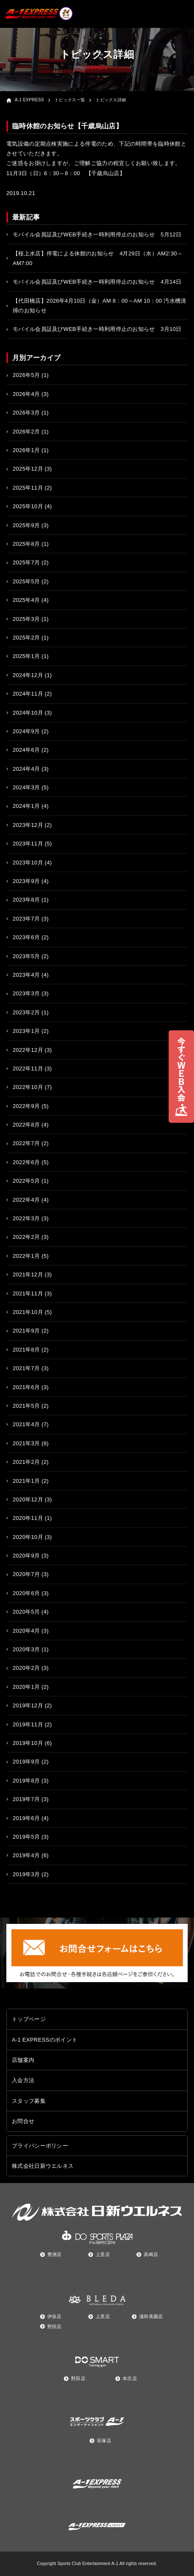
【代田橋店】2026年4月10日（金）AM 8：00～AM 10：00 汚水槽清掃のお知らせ (99, 306)
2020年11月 (28, 1518)
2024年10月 (28, 713)
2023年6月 (26, 937)
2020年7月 (26, 1574)
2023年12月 (28, 825)
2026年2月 (26, 431)
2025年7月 (26, 562)
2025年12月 (28, 469)
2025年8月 (26, 544)
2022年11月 (28, 1068)
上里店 (103, 2254)
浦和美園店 (151, 2316)
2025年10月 (28, 506)
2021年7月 (26, 1368)
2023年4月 (26, 975)
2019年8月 (26, 1780)
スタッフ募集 (29, 2101)
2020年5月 (26, 1612)
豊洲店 (54, 2254)
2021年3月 (26, 1443)
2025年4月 (26, 600)
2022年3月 (26, 1218)
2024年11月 (28, 694)
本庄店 (130, 2378)
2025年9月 (26, 525)
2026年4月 (26, 394)
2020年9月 (26, 1555)
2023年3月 (26, 993)
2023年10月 (28, 862)
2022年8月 (26, 1124)
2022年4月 (26, 1200)
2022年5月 (26, 1181)
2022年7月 (26, 1143)
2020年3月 (26, 1649)
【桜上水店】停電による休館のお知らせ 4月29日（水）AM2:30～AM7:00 (98, 258)
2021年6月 (26, 1387)
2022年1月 (26, 1256)
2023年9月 (26, 881)
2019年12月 (28, 1705)
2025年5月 (26, 581)
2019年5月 (26, 1837)
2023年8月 (26, 900)
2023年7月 (26, 919)
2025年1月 (26, 656)
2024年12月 (28, 675)
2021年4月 (26, 1424)
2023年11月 (28, 843)
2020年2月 (26, 1668)
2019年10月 (28, 1743)
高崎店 (151, 2254)
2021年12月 (28, 1274)
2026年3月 (26, 412)
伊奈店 (54, 2316)
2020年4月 (26, 1631)
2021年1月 (26, 1481)
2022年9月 (26, 1106)
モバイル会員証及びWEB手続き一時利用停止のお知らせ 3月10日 (97, 329)
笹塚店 (104, 2440)
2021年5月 (26, 1406)
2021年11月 (28, 1293)
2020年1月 (26, 1687)
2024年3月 (26, 787)
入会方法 (23, 2080)
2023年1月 (26, 1031)
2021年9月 (26, 1330)
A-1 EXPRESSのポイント (44, 2040)
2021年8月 (26, 1349)
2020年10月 (28, 1537)
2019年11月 (28, 1724)
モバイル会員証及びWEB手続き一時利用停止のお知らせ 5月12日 (97, 234)
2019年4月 (26, 1855)
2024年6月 (26, 750)
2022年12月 (28, 1050)
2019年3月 (26, 1874)
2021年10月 (28, 1312)
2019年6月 (26, 1818)
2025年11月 (28, 488)
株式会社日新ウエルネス (43, 2166)
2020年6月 (26, 1593)
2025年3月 (26, 619)
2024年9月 (26, 731)
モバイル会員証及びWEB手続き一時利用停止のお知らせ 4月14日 (97, 282)
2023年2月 (26, 1012)
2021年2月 (26, 1462)
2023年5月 (26, 956)
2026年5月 (26, 375)
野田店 (54, 2326)
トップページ (29, 2019)
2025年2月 (26, 637)
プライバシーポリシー (40, 2146)
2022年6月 (26, 1162)
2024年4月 (26, 769)
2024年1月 (26, 806)
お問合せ (23, 2121)
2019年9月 (26, 1761)
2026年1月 (26, 450)
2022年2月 (26, 1237)
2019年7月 (26, 1799)
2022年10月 (28, 1087)
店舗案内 (23, 2060)
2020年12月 (28, 1499)
